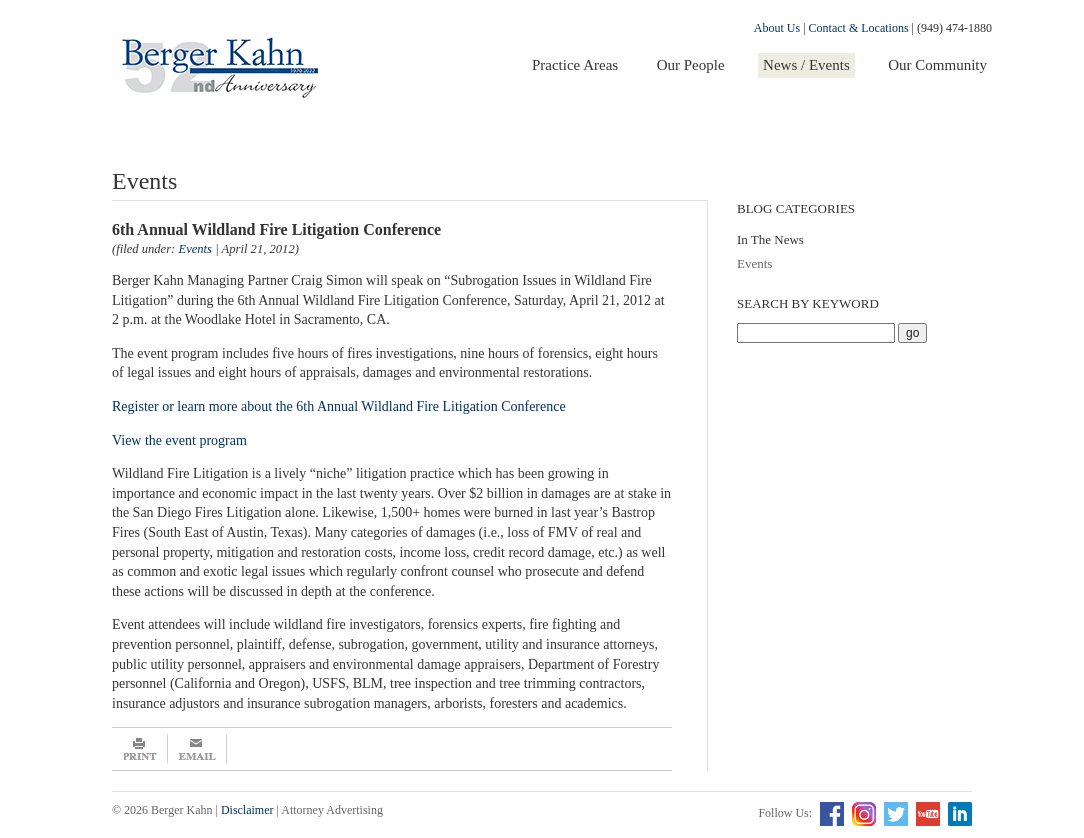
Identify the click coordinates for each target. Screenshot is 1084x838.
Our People (691, 65)
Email (197, 749)
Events (754, 263)
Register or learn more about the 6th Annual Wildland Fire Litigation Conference (340, 406)
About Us (777, 28)
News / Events (806, 65)
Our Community (937, 65)
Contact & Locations (859, 28)
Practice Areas (575, 65)
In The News (770, 239)
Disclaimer (247, 810)
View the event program (179, 440)
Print (140, 749)
